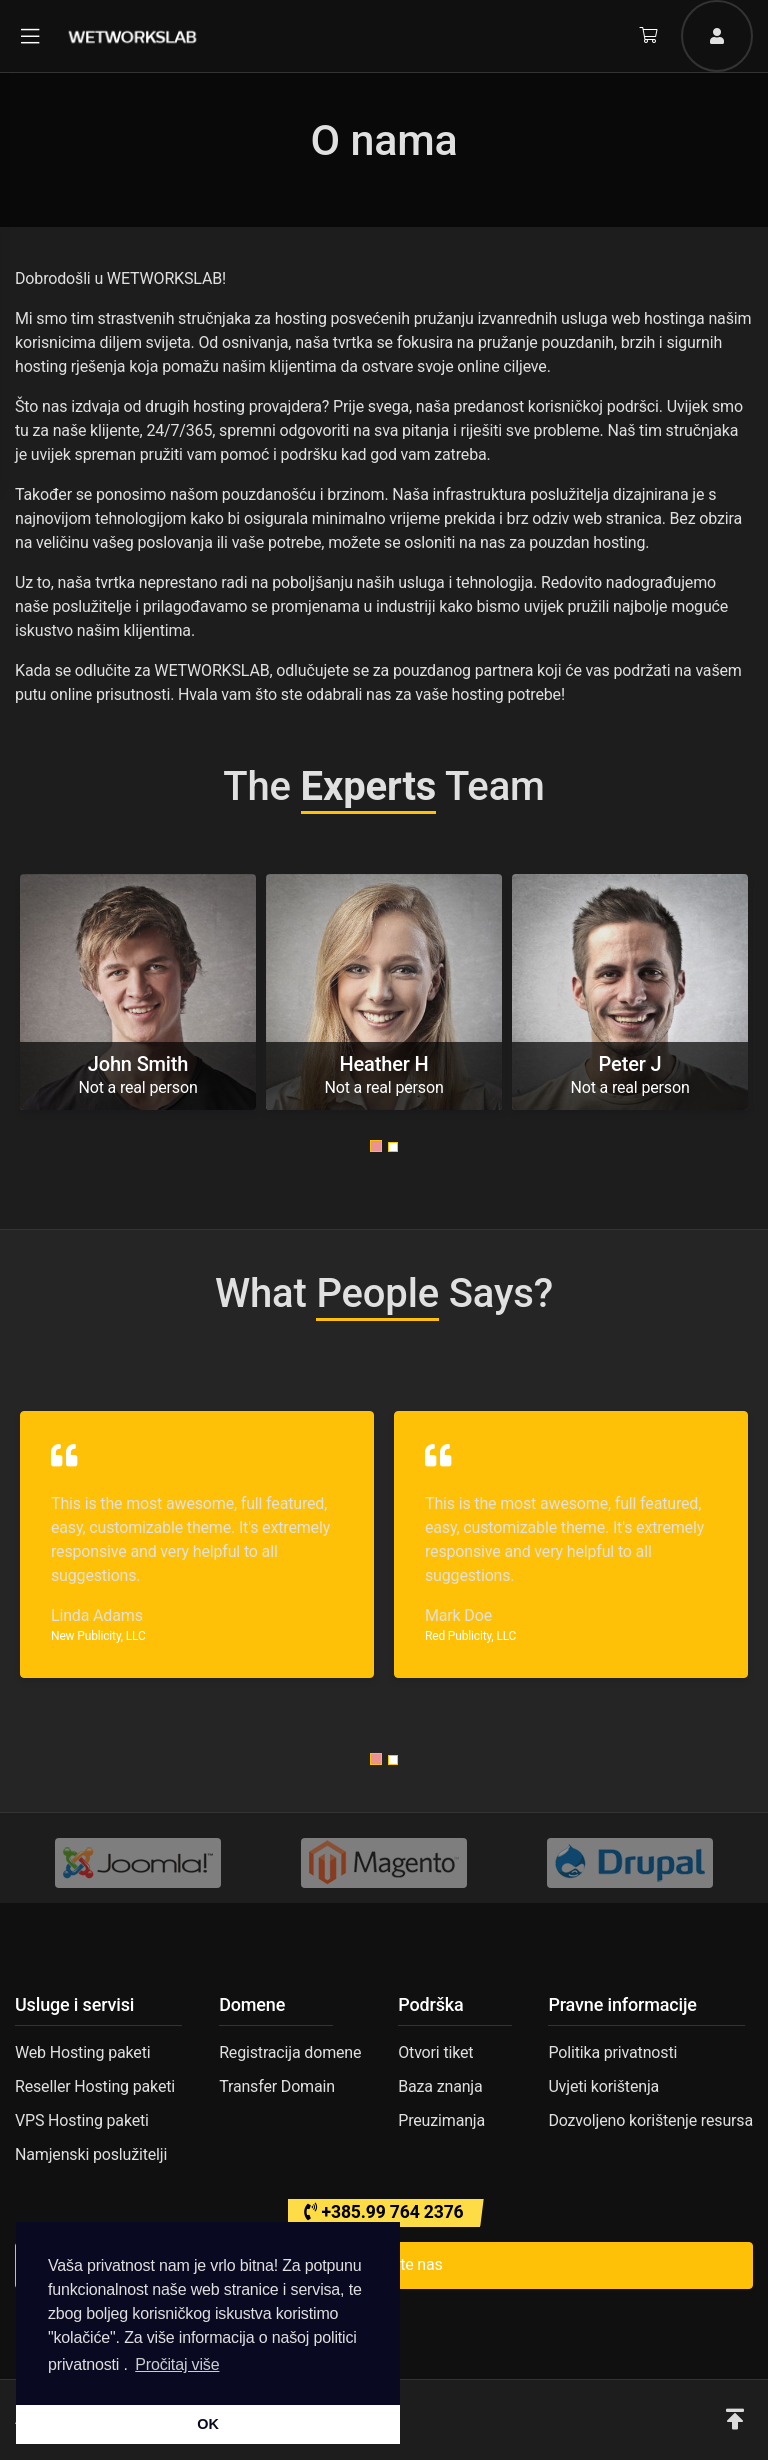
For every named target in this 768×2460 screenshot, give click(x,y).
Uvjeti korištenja (603, 2086)
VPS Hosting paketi (82, 2120)
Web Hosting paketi (82, 2052)
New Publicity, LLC (98, 1636)
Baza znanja (440, 2086)
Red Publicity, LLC (470, 1636)
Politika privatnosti (612, 2052)
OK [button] (207, 2424)
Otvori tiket (435, 2052)
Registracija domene (290, 2052)
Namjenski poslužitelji (91, 2154)
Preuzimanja (441, 2120)
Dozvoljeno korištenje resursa (650, 2120)
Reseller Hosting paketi (95, 2086)
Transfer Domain (277, 2086)
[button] (376, 1146)
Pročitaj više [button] (177, 2364)
